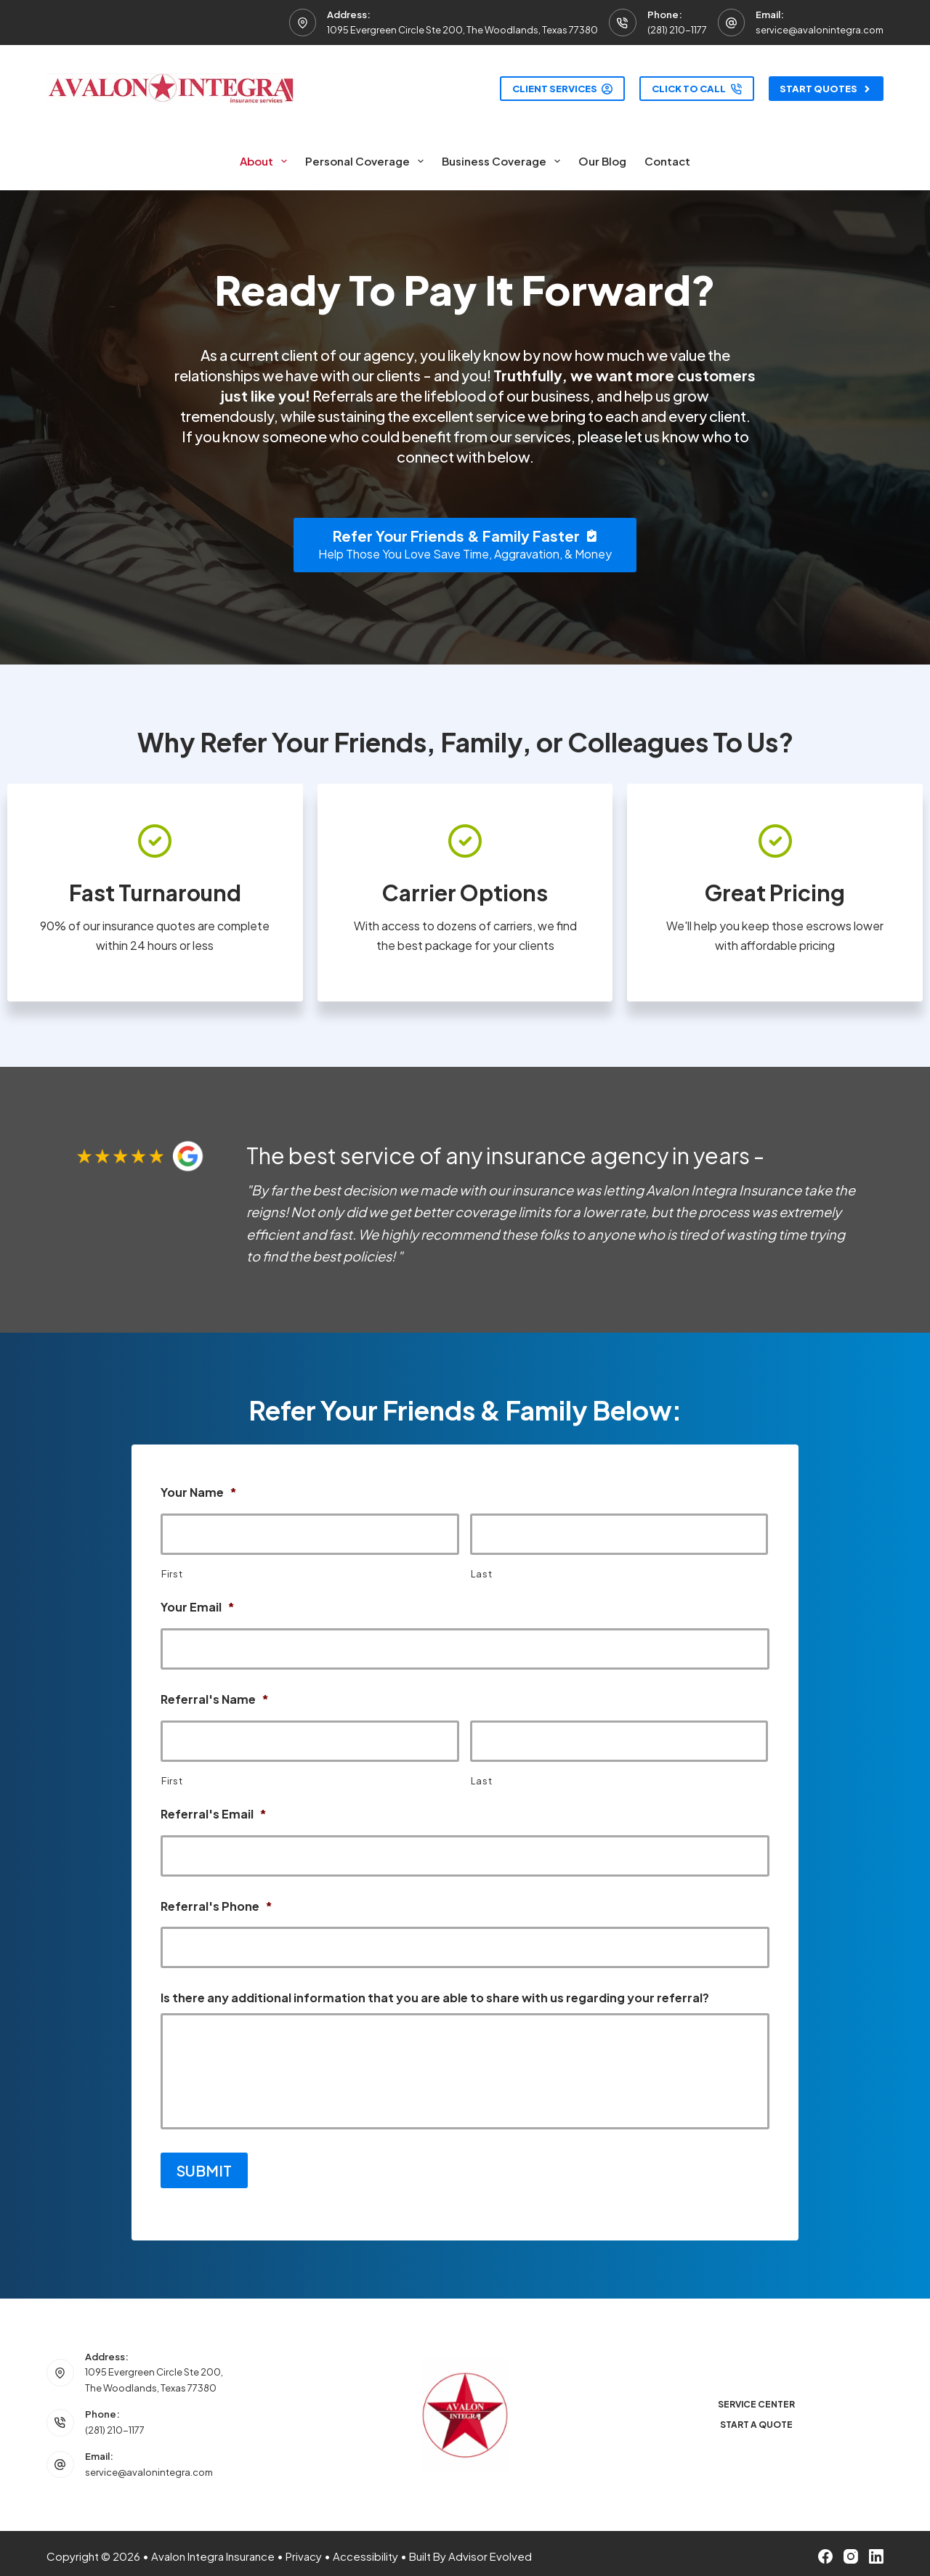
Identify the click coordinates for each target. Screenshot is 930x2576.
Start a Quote (756, 2418)
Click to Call (697, 88)
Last (482, 1574)
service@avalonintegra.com (820, 30)
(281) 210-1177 (677, 30)
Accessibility (365, 2550)
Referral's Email (214, 1814)
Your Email (198, 1607)
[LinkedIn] (876, 2550)
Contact (667, 161)
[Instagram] (851, 2550)
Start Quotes (826, 88)
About (266, 161)
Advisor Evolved (490, 2550)
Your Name (199, 1492)
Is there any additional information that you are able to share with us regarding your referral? (435, 1998)
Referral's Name (215, 1699)
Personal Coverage (367, 161)
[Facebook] (825, 2550)
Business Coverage (504, 161)
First (171, 1574)
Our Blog (602, 161)
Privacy (304, 2550)
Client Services (562, 88)
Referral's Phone (216, 1906)
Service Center (756, 2398)
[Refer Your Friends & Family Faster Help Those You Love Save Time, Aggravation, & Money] (465, 545)
